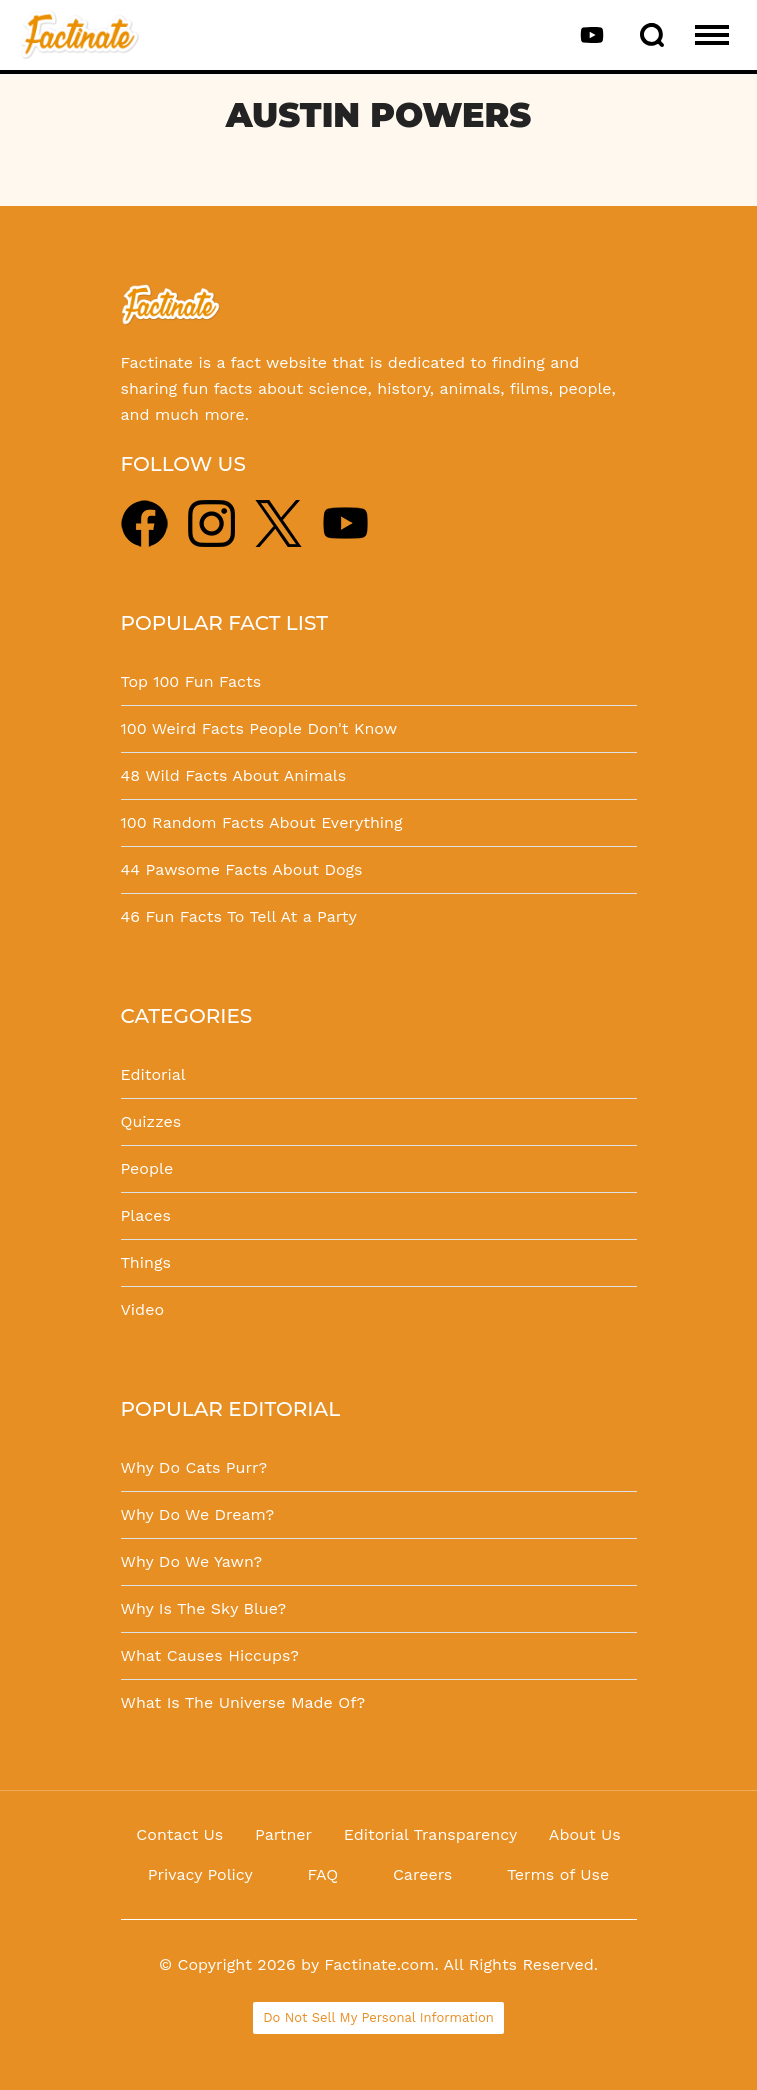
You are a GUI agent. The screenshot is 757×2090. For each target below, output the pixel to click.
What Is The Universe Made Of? (243, 1702)
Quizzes (151, 1121)
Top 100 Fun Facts (191, 681)
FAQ (322, 1874)
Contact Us (179, 1834)
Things (146, 1262)
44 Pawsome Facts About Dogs (242, 869)
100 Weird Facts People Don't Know (259, 728)
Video (143, 1309)
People (147, 1168)
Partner (283, 1834)
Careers (422, 1874)
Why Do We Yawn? (192, 1561)
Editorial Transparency (430, 1834)
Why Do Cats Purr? (194, 1467)
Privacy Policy (200, 1874)
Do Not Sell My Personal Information (378, 2017)
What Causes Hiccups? (210, 1655)
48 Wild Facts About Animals (234, 775)
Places (146, 1215)
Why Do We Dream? (198, 1514)
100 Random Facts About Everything (262, 822)
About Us (585, 1834)
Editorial (153, 1074)
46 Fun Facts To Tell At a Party (239, 916)
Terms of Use (558, 1874)
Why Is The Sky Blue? (204, 1608)
